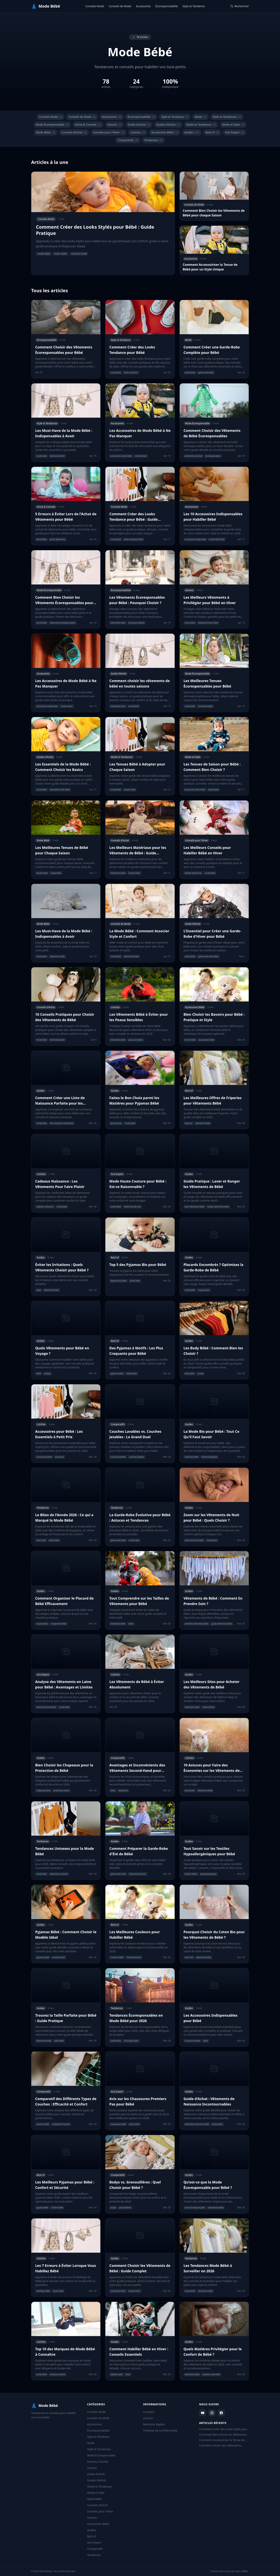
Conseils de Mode (120, 6)
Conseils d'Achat (74, 132)
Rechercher (239, 6)
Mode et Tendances (201, 125)
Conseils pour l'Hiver (108, 132)
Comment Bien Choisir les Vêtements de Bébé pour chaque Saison (222, 2435)
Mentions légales (154, 2424)
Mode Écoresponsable (52, 125)
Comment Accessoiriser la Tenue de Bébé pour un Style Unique (221, 2440)
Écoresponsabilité (166, 6)
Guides (191, 132)
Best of (212, 132)
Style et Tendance (194, 6)
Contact (148, 2418)
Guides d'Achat (168, 125)
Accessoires (143, 6)
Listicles (137, 132)
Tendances (153, 140)
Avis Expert (234, 132)
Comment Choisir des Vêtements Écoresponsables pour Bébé (220, 2445)
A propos (149, 2412)
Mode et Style (233, 125)
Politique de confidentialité (160, 2430)
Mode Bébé (45, 132)
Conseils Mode (94, 6)
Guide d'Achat (139, 125)
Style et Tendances (227, 117)
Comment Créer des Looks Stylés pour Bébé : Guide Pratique (223, 2429)
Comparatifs (128, 140)
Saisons (114, 125)
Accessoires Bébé (164, 132)
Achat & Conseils (88, 125)
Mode (200, 117)
